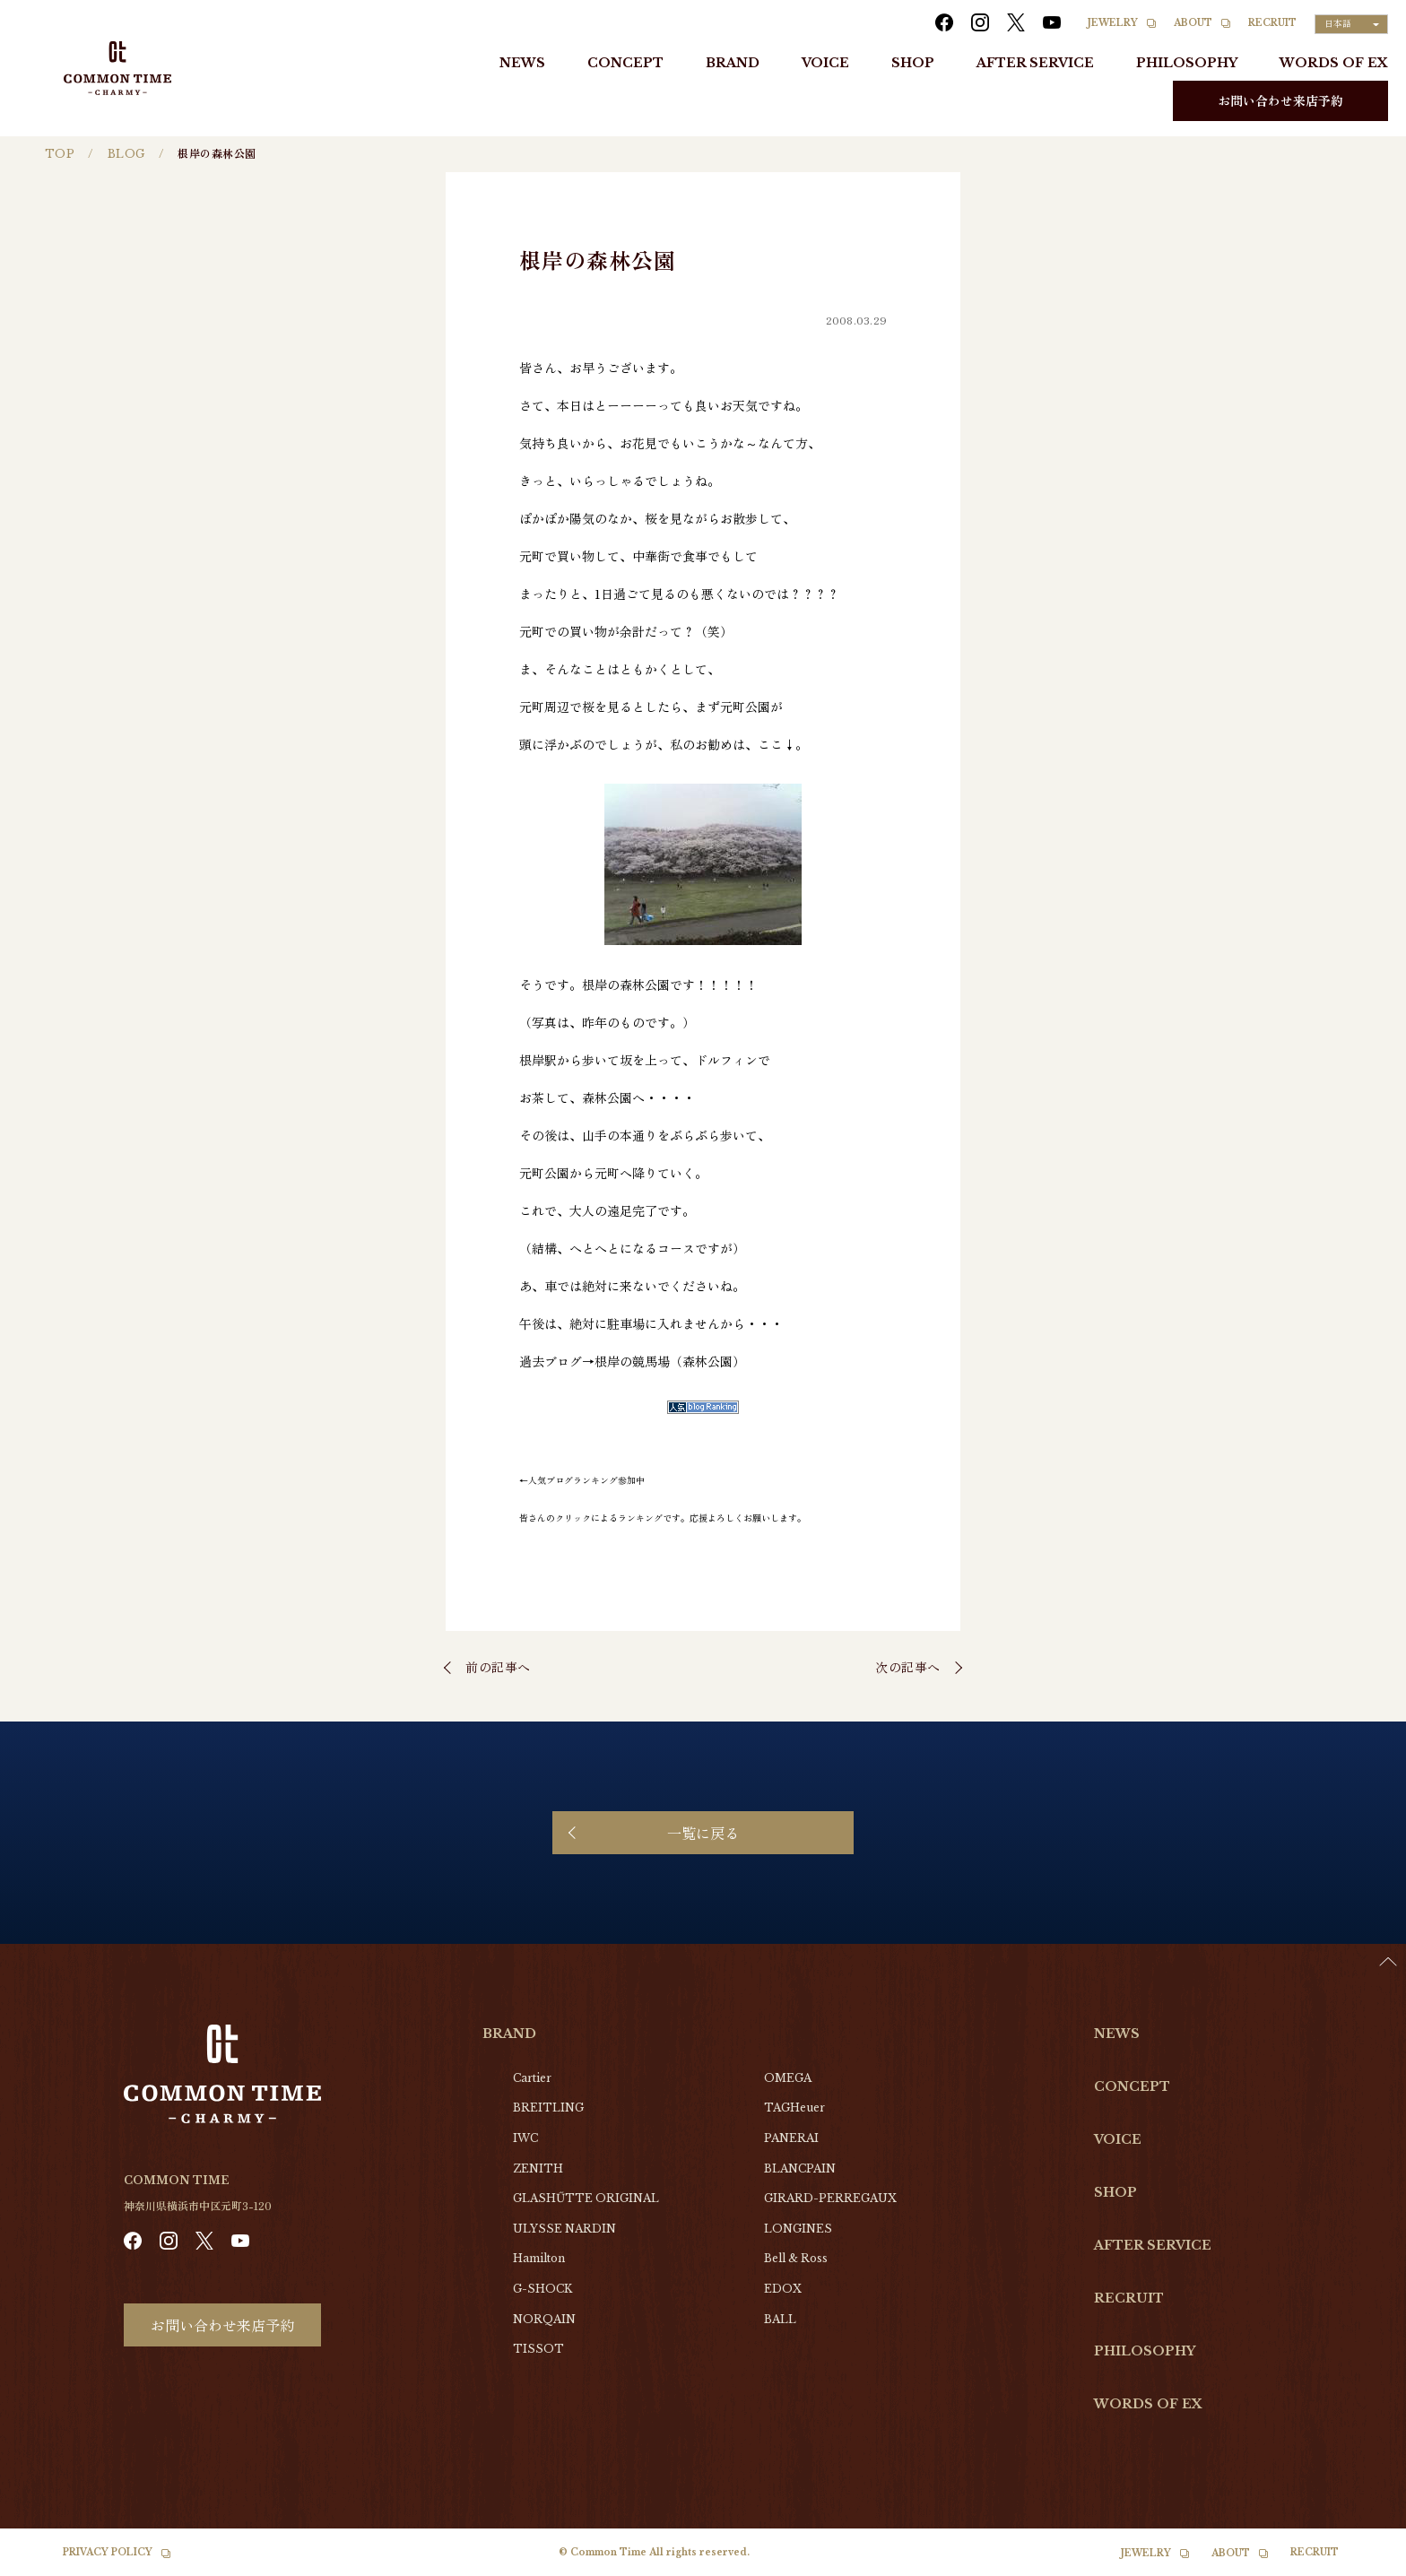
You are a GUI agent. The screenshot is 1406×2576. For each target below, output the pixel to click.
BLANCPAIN (800, 2168)
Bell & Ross (796, 2258)
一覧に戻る (703, 1832)
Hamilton (539, 2258)
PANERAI (791, 2138)
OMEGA (787, 2078)
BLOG (126, 153)
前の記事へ (498, 1667)
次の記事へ (908, 1667)
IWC (525, 2138)
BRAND (732, 63)
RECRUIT (1272, 23)
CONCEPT (625, 63)
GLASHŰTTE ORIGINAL (586, 2198)
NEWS (522, 63)
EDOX (783, 2288)
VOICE (825, 63)
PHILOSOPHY (1186, 63)
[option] (1361, 2562)
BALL (780, 2319)
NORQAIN (544, 2319)
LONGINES (798, 2228)
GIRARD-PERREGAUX (830, 2198)
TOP (59, 153)
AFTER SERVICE (1035, 63)
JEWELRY (1113, 23)
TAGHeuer (794, 2107)
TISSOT (538, 2348)
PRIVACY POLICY (107, 2552)
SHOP (912, 63)
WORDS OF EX (1334, 63)
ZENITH (538, 2168)
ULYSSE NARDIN (564, 2228)
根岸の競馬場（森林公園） (670, 1361)
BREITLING (548, 2107)
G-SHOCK (542, 2288)
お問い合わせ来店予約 (1280, 100)
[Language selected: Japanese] (1351, 24)
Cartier (532, 2078)
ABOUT (1193, 23)
